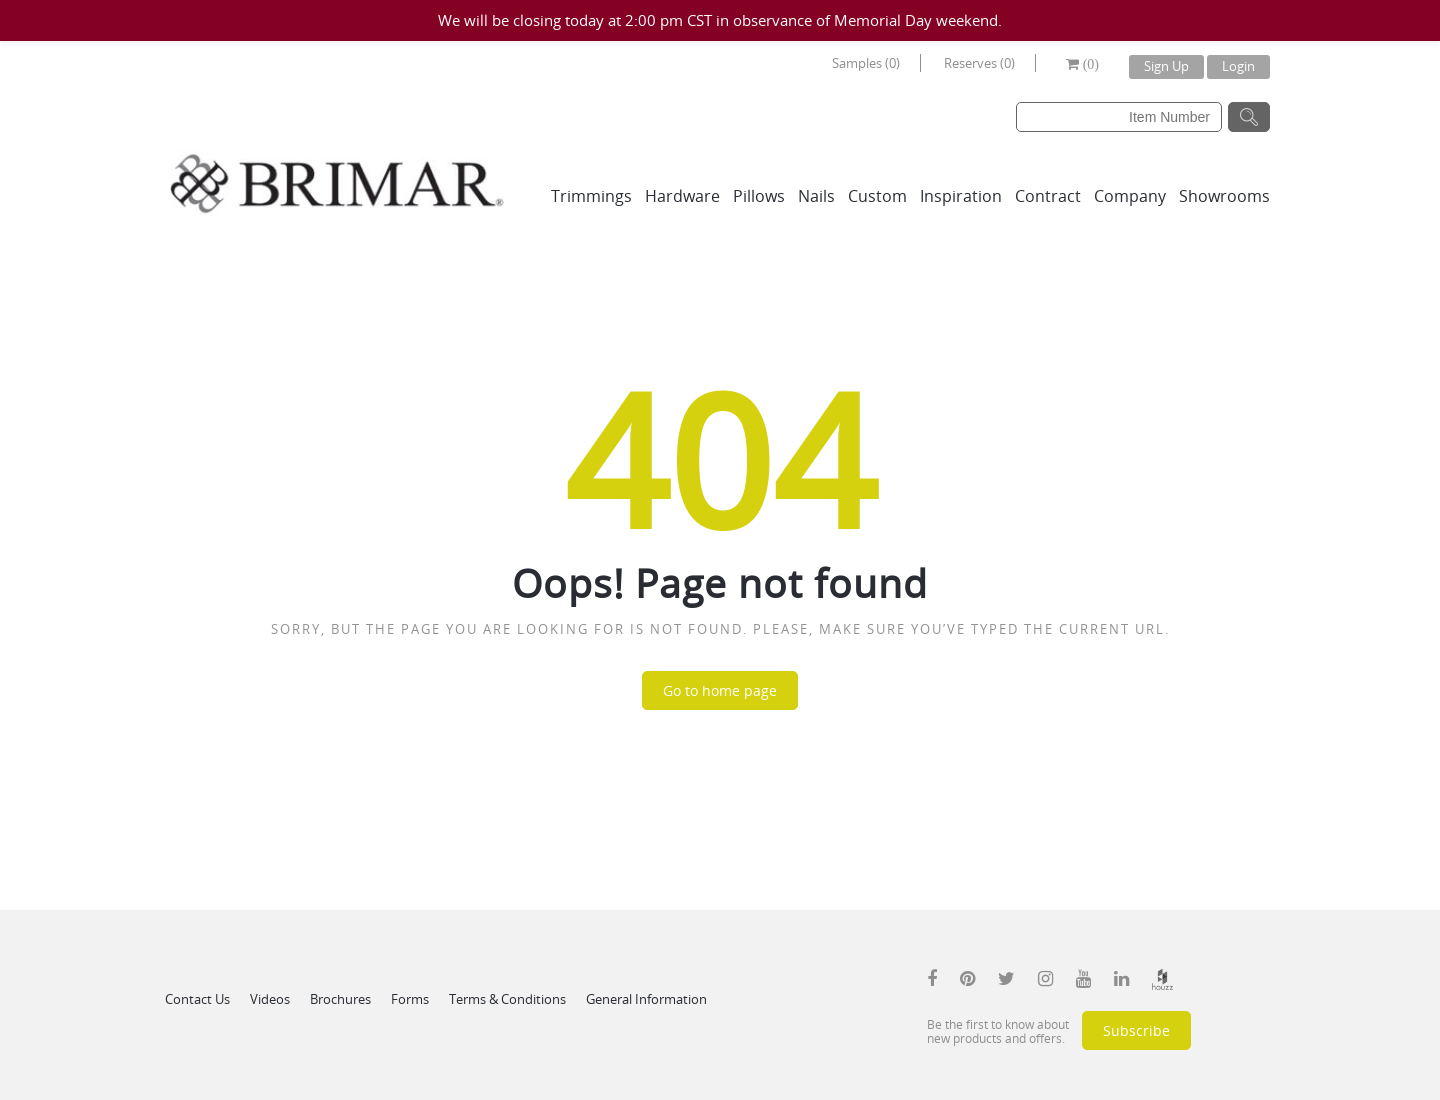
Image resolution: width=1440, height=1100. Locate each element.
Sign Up (1166, 66)
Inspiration (961, 196)
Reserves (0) (979, 63)
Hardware (682, 196)
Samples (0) (866, 63)
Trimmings (591, 196)
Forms (410, 999)
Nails (816, 196)
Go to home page (720, 690)
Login (1238, 66)
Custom (877, 196)
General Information (646, 999)
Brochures (340, 999)
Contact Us (197, 999)
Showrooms (1224, 196)
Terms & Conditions (507, 999)
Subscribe (1136, 1030)
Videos (270, 999)
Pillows (759, 196)
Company (1130, 196)
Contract (1048, 196)
